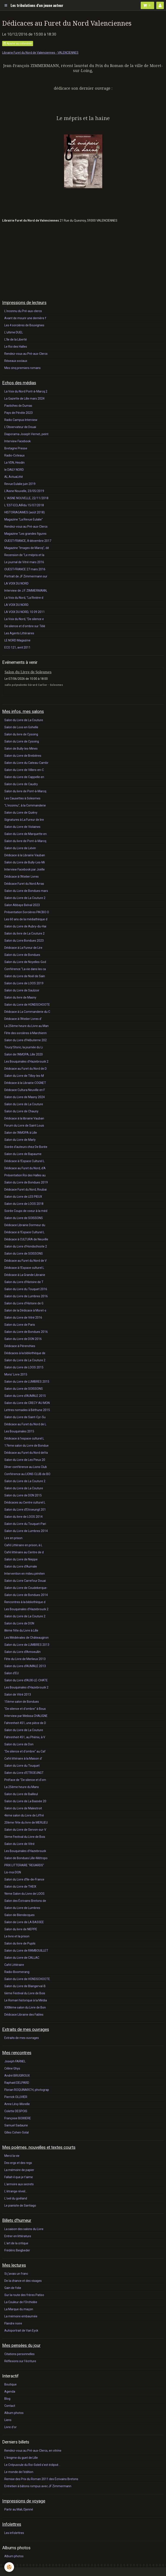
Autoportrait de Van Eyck (21, 2330)
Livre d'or (10, 2427)
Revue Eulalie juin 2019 (19, 484)
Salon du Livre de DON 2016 (23, 1339)
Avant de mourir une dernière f (25, 318)
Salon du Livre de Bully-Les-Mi (24, 862)
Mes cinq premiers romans (22, 368)
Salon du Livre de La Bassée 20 (25, 1801)
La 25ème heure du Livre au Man (26, 1026)
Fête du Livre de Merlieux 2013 (25, 1659)
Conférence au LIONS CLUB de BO (27, 1474)
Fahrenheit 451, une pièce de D (25, 1723)
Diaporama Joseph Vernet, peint (26, 434)
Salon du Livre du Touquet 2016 (25, 1289)
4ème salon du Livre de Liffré (24, 1815)
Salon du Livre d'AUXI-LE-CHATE (26, 1680)
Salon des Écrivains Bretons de (25, 1900)
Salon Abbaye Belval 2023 (22, 905)
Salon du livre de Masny (20, 997)
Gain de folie (12, 2288)
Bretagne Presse (15, 448)
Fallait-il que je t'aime (18, 2177)
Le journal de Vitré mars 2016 (24, 562)
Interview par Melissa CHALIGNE (26, 1716)
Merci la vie (11, 2155)
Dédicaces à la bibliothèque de (24, 1353)
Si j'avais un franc (16, 2273)
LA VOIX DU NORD (16, 583)
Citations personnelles (19, 2354)
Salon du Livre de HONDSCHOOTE (27, 1004)
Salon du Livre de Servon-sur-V (25, 1829)
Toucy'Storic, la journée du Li (23, 1047)
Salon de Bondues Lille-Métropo (26, 1858)
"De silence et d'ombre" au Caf (25, 1751)
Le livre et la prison (16, 1936)
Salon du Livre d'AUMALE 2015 (25, 1395)
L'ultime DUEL (13, 332)
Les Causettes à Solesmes (22, 798)
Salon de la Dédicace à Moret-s (25, 1310)
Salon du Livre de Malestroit (23, 1808)
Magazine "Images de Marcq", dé (26, 548)
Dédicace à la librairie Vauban (24, 1118)
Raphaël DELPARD (16, 2082)
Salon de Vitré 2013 (17, 1694)
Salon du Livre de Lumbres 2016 (26, 1296)
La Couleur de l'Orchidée (20, 2302)
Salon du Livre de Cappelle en (24, 777)
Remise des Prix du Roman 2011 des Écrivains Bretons (41, 2479)
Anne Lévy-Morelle (17, 2104)
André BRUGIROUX (17, 2075)
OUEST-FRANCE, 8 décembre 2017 (27, 540)
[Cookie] (9, 2567)
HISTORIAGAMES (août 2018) (24, 512)
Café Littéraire (14, 1964)
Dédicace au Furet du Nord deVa (26, 1452)
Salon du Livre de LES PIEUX (23, 1196)
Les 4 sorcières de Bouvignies (24, 325)
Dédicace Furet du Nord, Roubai (25, 1189)
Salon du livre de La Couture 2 (24, 933)
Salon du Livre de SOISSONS (23, 1218)
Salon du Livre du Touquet (22, 1765)
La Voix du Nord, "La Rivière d (23, 597)
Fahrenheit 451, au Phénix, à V (24, 1737)
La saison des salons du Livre (23, 2229)
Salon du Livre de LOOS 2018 (23, 1203)
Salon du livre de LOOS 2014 (23, 1516)
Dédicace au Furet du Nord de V (25, 1260)
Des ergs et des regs (18, 2163)
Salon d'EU (11, 1673)
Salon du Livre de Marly (20, 1139)
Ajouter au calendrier (17, 43)
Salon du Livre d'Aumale (20, 1566)
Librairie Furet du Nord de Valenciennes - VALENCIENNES (40, 52)
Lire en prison (13, 1538)
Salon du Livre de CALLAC (21, 1957)
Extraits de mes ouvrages (21, 2038)
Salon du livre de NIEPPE (20, 1929)
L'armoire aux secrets (19, 2184)
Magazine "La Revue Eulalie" (23, 519)
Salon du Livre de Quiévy (20, 812)
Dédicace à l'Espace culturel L (24, 1267)
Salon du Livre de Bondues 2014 (26, 1595)
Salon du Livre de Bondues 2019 (26, 1182)
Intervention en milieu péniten (24, 1573)
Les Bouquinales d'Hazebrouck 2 (26, 1061)
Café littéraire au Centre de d (24, 1552)
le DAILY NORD (14, 469)
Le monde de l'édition (18, 2472)
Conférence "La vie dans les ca (25, 969)
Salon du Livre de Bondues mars (26, 891)
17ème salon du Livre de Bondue (26, 1445)
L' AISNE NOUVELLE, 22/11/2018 (26, 498)
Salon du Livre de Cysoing (21, 741)
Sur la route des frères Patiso (24, 2295)
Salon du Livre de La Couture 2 (24, 898)
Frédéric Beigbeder (17, 2250)
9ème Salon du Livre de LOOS (24, 1893)
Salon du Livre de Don (19, 1744)
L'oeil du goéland (15, 2198)
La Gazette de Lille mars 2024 (24, 398)
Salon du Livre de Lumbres (22, 1908)
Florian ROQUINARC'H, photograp (26, 2089)
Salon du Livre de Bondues (22, 955)
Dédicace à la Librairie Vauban (24, 855)
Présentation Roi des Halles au (25, 1175)
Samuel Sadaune (16, 2125)
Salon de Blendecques (19, 1915)
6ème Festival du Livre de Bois (24, 1993)
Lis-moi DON (12, 1872)
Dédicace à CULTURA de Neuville (26, 1239)
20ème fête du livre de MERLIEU (26, 1822)
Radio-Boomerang (16, 1972)
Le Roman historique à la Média (25, 2000)
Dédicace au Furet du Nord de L (25, 1424)
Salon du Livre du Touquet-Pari (25, 1524)
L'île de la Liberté (15, 339)
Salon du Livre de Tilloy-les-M (24, 1075)
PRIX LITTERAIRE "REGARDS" (24, 1865)
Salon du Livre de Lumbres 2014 (26, 1531)
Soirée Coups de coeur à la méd (25, 1211)
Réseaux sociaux (15, 361)
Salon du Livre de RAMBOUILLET (26, 1950)
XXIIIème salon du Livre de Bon (25, 2007)
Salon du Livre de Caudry (21, 784)
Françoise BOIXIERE (17, 2118)
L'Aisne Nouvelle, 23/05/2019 (24, 491)
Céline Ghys (12, 2068)
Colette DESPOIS (15, 2111)
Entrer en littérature (17, 2236)
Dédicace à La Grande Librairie (24, 1275)
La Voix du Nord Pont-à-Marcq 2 (25, 391)
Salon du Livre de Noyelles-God (25, 962)
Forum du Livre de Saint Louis (24, 1125)
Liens (7, 2420)
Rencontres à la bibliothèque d (24, 1602)
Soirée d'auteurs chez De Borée (25, 1147)
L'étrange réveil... (15, 2191)
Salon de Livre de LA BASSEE (24, 1922)
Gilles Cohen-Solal (16, 2132)
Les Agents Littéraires (19, 633)
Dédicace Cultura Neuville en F (24, 1090)
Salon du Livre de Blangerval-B (25, 1986)
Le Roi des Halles (15, 346)
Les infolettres (14, 2533)
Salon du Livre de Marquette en (25, 834)
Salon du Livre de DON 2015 (23, 1495)
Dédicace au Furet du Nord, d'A (25, 1168)
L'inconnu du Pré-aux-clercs (23, 311)
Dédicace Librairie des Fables (23, 2014)
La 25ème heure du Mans (21, 1787)
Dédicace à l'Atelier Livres (21, 876)
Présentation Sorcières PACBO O (26, 912)
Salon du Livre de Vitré (19, 1844)
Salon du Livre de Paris (19, 1324)
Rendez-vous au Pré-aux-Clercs (26, 353)
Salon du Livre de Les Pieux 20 (24, 1460)
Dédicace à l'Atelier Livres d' (23, 1019)
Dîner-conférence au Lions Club (25, 1467)
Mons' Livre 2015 (15, 1374)
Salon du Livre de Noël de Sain (24, 976)
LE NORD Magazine (17, 640)
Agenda (9, 2391)
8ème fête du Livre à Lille (21, 1630)
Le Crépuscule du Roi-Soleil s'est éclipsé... (32, 2465)
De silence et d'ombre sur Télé (24, 626)
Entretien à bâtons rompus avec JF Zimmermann (37, 2486)
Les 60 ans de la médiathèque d (25, 919)
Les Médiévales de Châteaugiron (26, 1637)
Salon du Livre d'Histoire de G (23, 1303)
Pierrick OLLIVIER (15, 2097)
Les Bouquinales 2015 (19, 1431)
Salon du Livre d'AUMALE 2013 (25, 1666)
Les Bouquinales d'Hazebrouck (25, 1851)
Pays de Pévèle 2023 (18, 412)
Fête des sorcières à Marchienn (25, 1033)
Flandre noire (13, 2323)
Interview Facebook (17, 441)
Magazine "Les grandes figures (25, 533)
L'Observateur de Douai (20, 427)
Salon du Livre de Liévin (20, 848)
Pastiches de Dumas (18, 405)
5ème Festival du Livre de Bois (24, 1836)
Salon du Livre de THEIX (20, 1886)
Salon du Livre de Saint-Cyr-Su (25, 1417)
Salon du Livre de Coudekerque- (26, 1588)
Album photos (14, 2413)
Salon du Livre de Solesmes (28, 672)
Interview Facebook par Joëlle (24, 869)
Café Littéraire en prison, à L (23, 1545)
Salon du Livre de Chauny (21, 1111)
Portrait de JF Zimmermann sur (25, 576)
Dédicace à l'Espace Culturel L (24, 1161)
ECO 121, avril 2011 (17, 647)
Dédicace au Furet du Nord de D (25, 1068)
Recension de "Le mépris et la (24, 555)
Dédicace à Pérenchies (19, 1346)
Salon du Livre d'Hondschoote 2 (25, 1246)
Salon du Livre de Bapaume (23, 1154)
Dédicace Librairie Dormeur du (24, 1225)
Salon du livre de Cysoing (21, 734)
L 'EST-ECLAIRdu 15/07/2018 (24, 505)
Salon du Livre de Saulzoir (21, 990)
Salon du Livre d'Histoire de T (23, 1282)
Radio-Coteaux (14, 455)
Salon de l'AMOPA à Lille (20, 1132)
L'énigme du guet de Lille (21, 2457)
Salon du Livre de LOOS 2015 (23, 1367)
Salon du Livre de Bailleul (21, 1794)
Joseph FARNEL (15, 2061)
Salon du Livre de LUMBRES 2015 (26, 1381)
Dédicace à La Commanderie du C (27, 1011)
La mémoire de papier (19, 2170)
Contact (9, 2405)
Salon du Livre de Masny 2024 (24, 1097)
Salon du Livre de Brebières (22, 755)
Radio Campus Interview (20, 420)
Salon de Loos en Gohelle (21, 727)
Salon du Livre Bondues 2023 (24, 940)
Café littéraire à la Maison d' (23, 1758)
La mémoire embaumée (20, 2316)
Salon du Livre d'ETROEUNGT (24, 1772)
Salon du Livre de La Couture (23, 720)
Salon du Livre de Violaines (22, 826)
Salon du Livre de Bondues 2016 (26, 1331)
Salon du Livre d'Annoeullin (22, 1652)
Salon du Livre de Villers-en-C (24, 770)
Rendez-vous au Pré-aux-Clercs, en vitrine (32, 2450)
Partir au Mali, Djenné (18, 2509)
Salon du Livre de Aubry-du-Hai (25, 926)
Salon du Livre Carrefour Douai (25, 1580)
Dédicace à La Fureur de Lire (23, 947)
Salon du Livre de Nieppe (21, 1559)
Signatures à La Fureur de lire (24, 819)
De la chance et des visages (23, 2280)
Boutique (10, 2384)
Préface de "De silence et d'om (25, 1780)
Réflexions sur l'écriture (20, 2361)
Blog (7, 2398)
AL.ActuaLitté (13, 476)
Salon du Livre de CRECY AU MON (27, 1403)
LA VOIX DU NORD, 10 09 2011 (24, 612)
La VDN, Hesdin (14, 462)
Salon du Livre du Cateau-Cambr (26, 762)
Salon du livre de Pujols (19, 1943)
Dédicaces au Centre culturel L (24, 1502)
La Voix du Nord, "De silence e (24, 619)
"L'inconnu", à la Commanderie (25, 805)
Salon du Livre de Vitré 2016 (23, 1317)
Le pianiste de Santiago (20, 2205)
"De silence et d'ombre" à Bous (25, 1708)
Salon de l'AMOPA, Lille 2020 (23, 1054)
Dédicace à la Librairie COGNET (25, 1083)
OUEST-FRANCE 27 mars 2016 (24, 569)
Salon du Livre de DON (19, 1623)
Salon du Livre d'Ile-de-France (24, 1879)
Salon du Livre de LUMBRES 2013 (26, 1644)
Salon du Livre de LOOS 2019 (23, 983)
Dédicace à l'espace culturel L (24, 1438)
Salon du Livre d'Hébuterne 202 (25, 1040)
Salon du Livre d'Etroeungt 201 (25, 1509)
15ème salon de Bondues (21, 1701)
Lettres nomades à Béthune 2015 (27, 1410)
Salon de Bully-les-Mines (21, 748)
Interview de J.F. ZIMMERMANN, (25, 590)
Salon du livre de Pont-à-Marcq (25, 791)
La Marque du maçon (18, 2309)
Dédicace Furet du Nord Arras (24, 883)
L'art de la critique (16, 2243)
